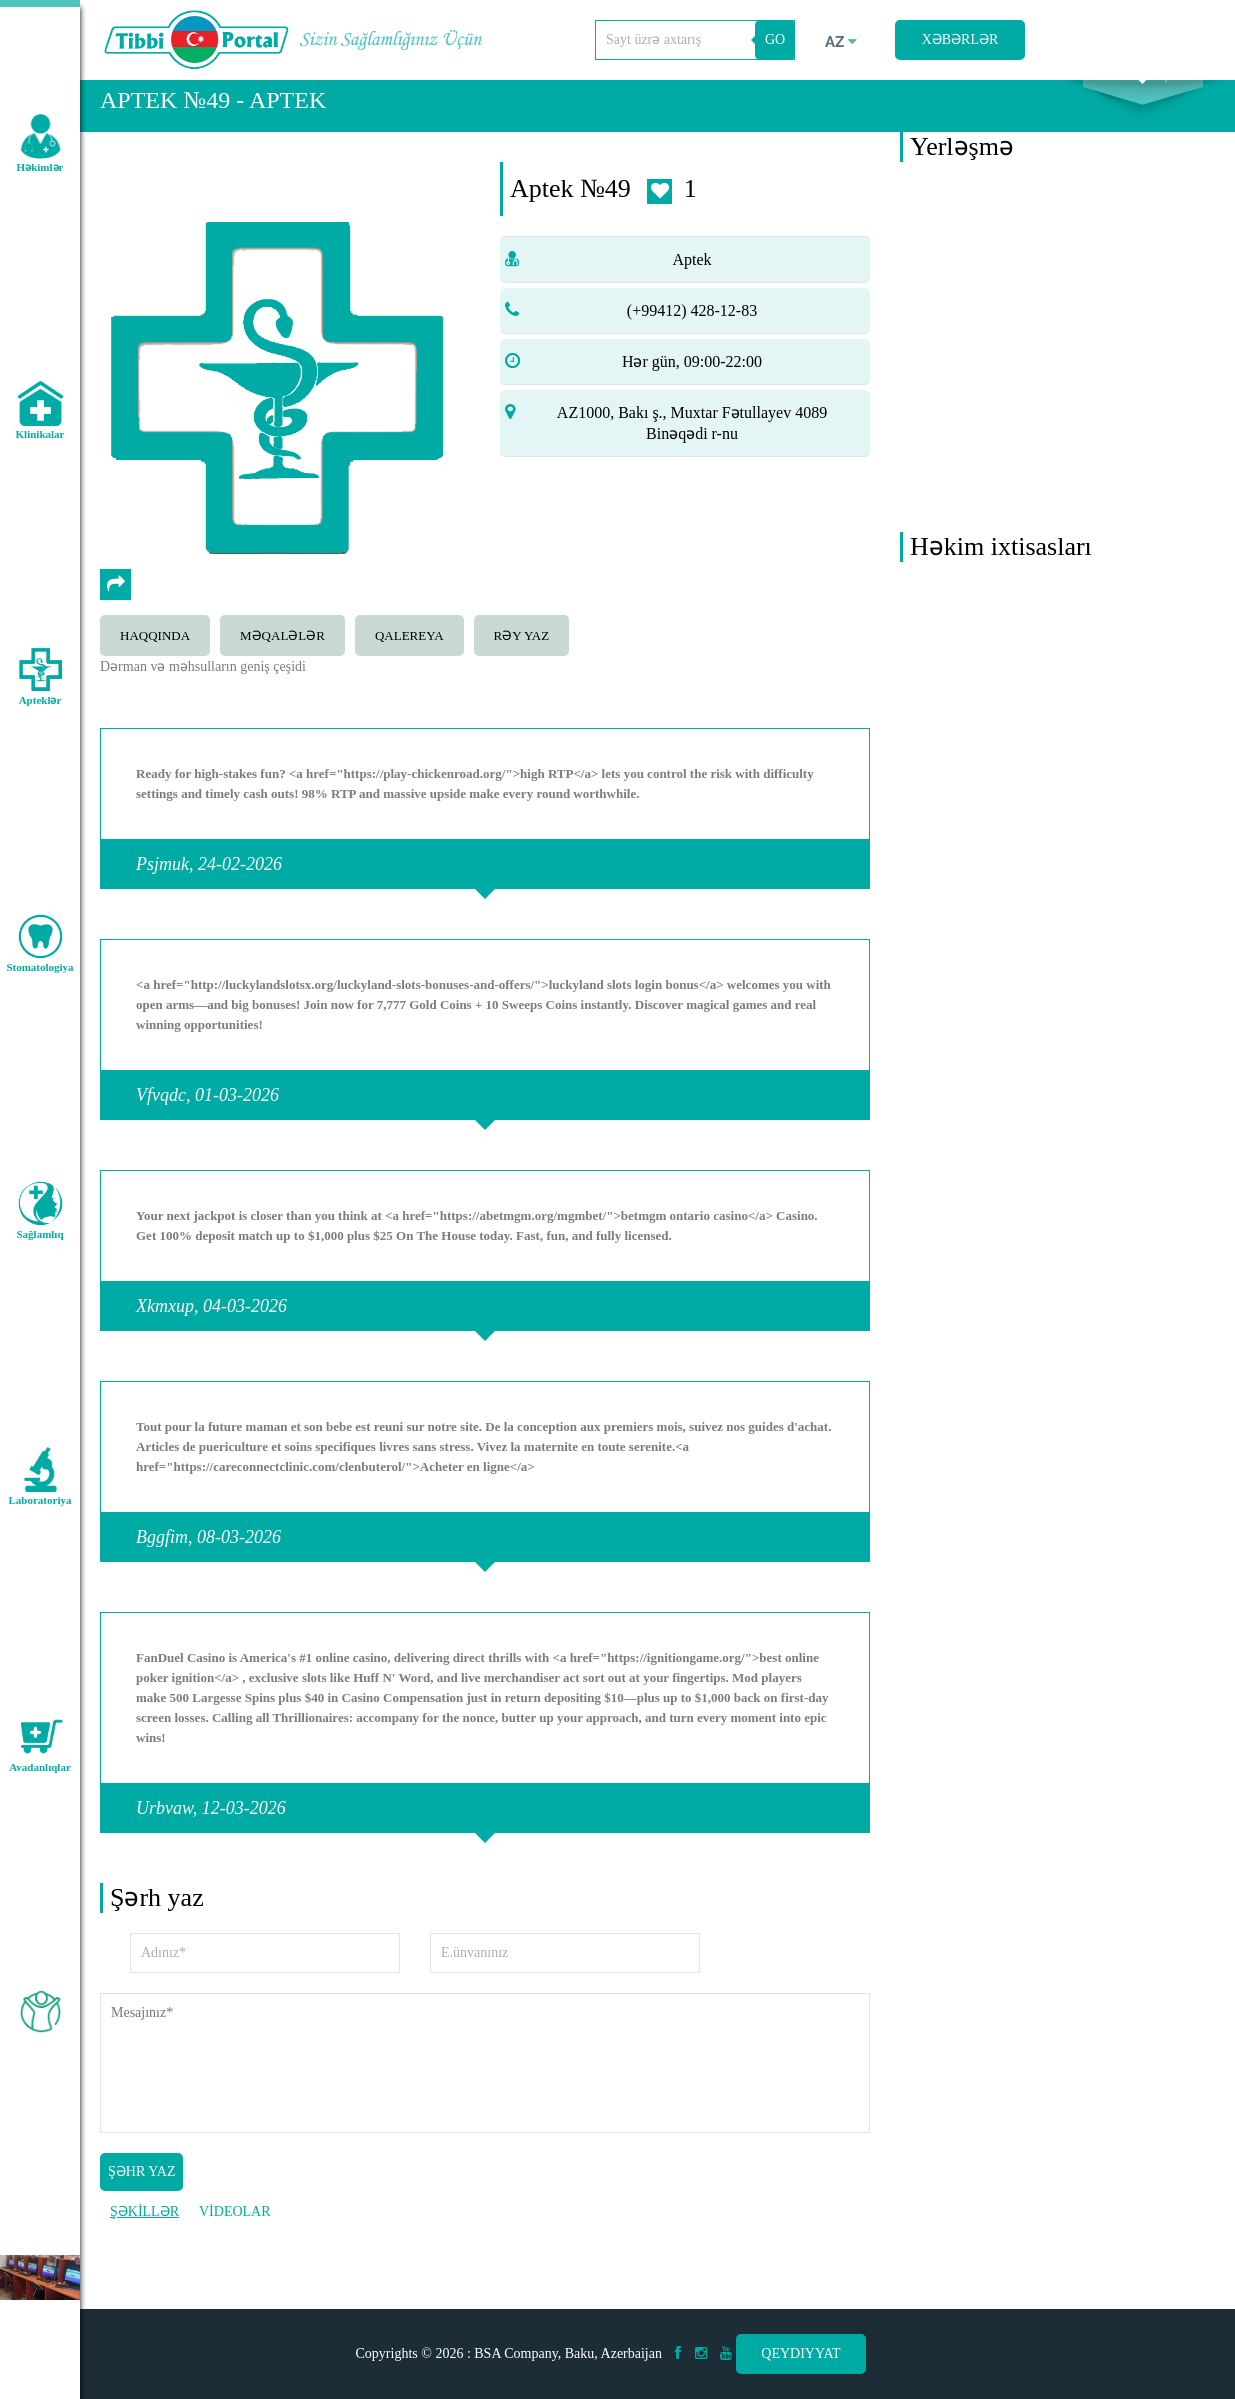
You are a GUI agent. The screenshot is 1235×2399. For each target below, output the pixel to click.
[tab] (160, 660)
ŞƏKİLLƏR (144, 2237)
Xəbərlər (960, 39)
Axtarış (1142, 101)
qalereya (409, 662)
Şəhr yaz (141, 2197)
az (841, 42)
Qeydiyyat (800, 2353)
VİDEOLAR (235, 2237)
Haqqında (155, 662)
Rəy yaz (522, 662)
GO (775, 39)
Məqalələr (282, 662)
